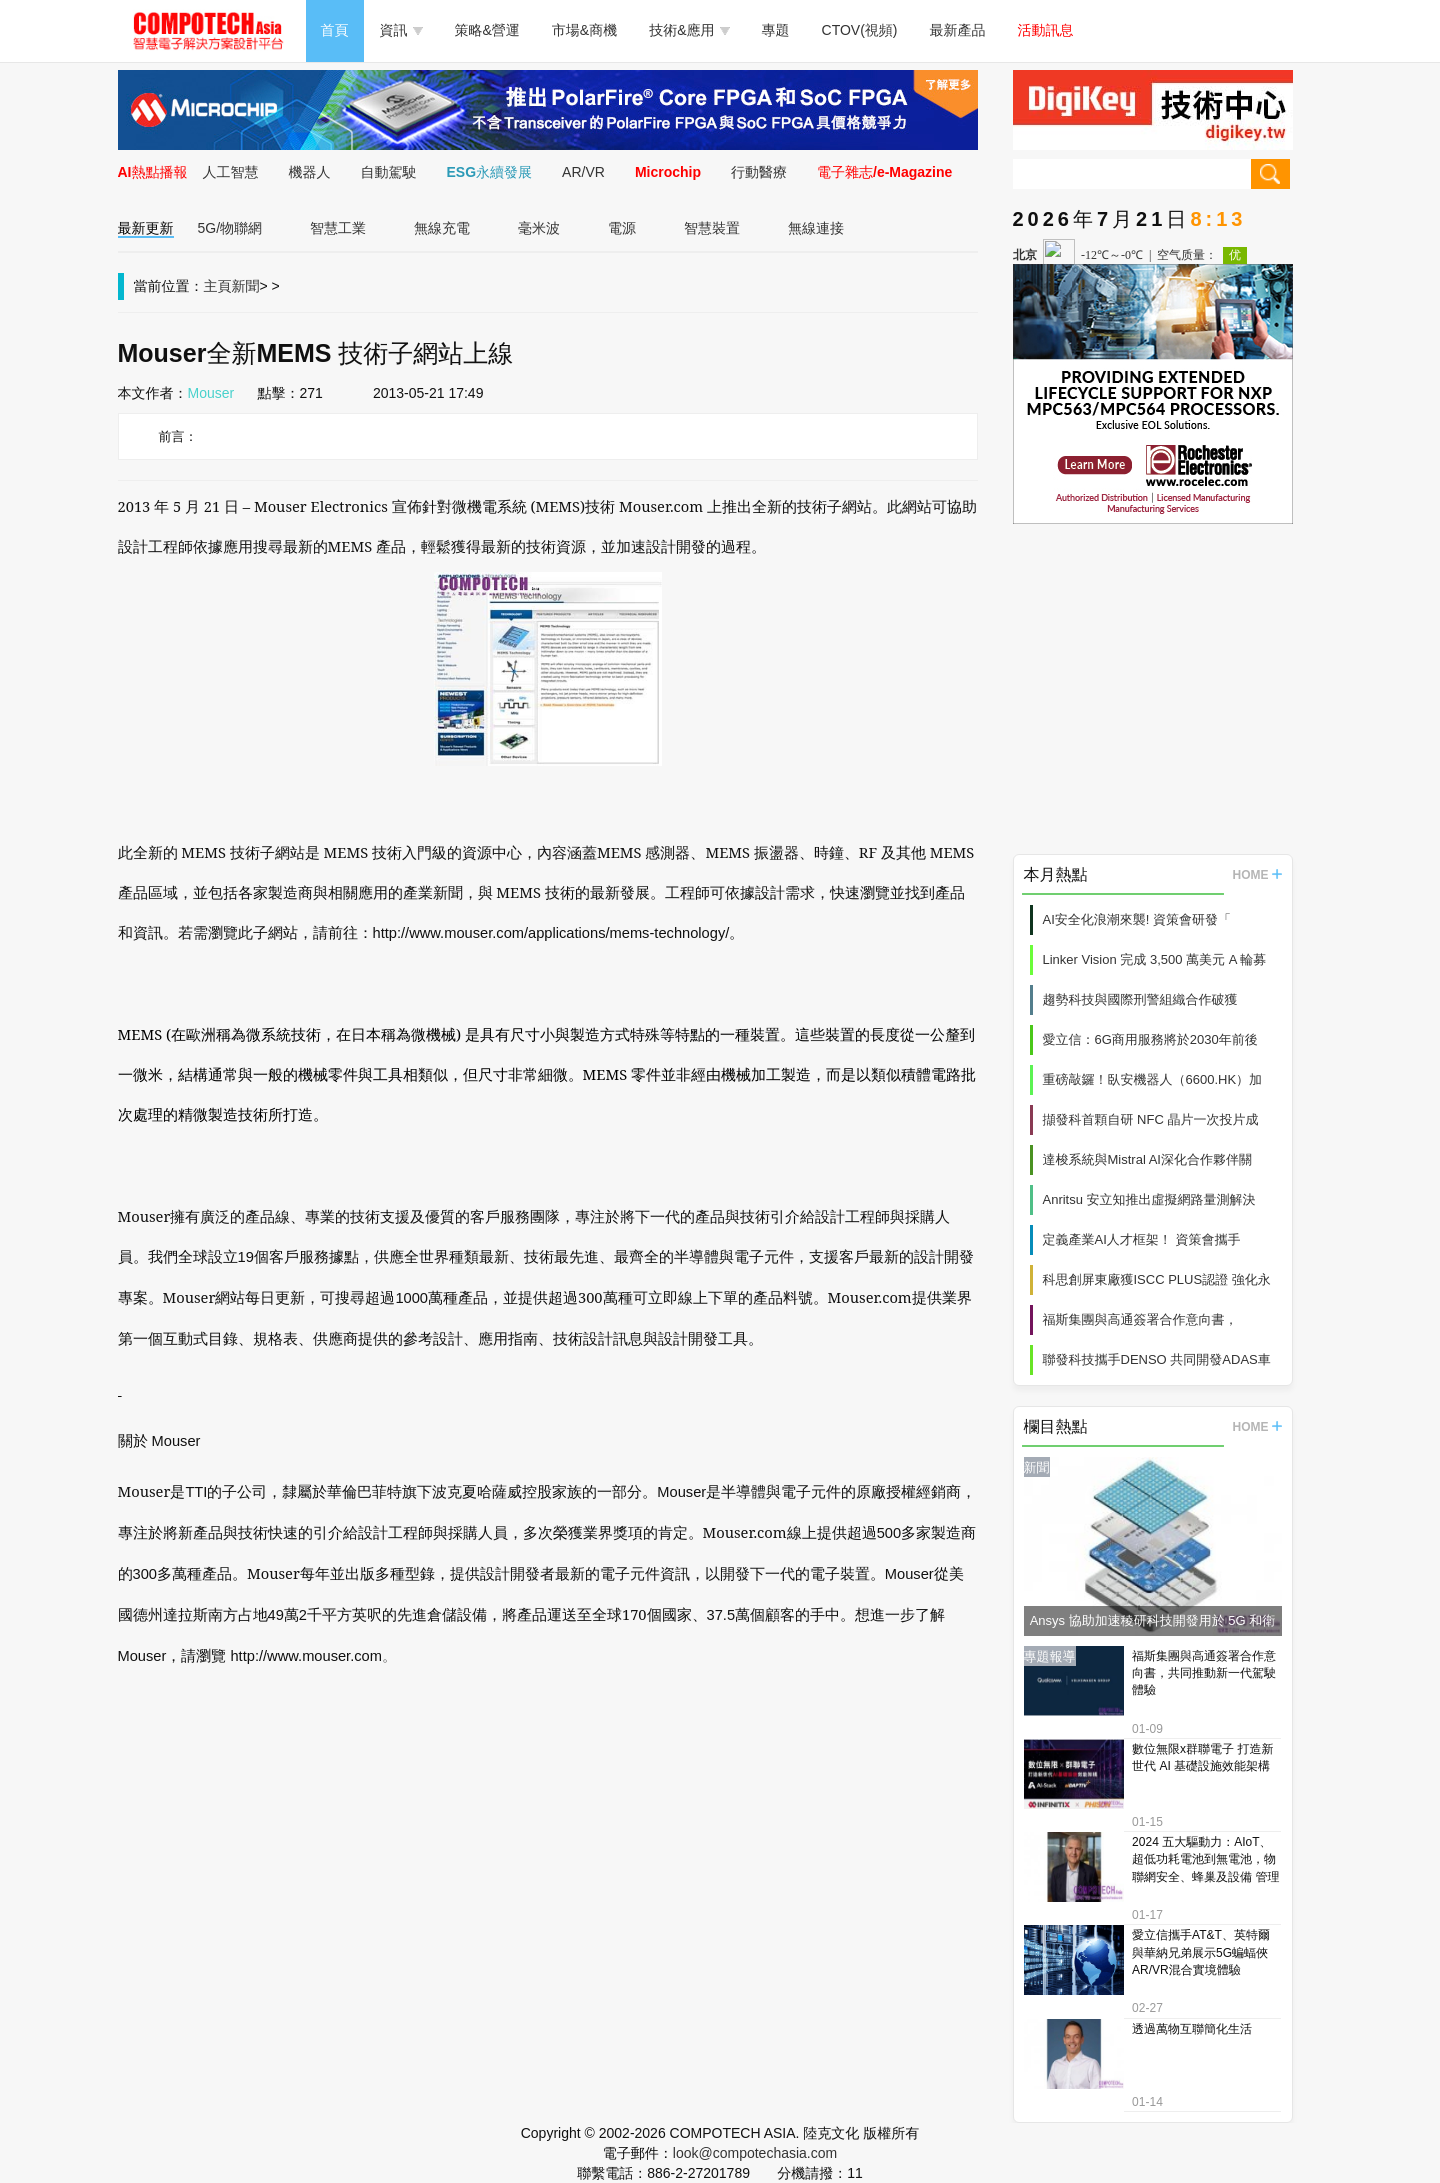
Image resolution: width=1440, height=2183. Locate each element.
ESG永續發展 (490, 172)
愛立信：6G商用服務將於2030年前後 (1150, 1039)
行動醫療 (759, 172)
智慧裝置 (712, 228)
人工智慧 (231, 172)
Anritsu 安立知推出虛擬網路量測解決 (1149, 1199)
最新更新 (146, 228)
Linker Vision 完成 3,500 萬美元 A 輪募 (1155, 959)
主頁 (218, 286)
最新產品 (958, 30)
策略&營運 (487, 30)
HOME (1257, 875)
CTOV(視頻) (860, 30)
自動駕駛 (389, 172)
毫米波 (539, 228)
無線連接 (816, 228)
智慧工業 (338, 228)
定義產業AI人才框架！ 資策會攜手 (1142, 1239)
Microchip (668, 172)
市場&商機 (584, 30)
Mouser (211, 393)
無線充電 (442, 228)
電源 (622, 228)
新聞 (246, 286)
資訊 (401, 30)
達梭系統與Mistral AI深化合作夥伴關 (1147, 1159)
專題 (776, 30)
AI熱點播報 (153, 172)
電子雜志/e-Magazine (884, 172)
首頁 (335, 30)
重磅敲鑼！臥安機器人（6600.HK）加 (1153, 1079)
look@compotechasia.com (755, 2153)
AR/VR (583, 172)
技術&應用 (689, 30)
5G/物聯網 (230, 228)
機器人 (310, 172)
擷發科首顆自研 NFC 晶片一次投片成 (1151, 1119)
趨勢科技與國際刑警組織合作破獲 (1140, 999)
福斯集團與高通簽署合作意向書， (1140, 1319)
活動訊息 (1046, 30)
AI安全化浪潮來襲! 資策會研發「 (1137, 919)
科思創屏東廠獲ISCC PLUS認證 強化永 (1157, 1279)
